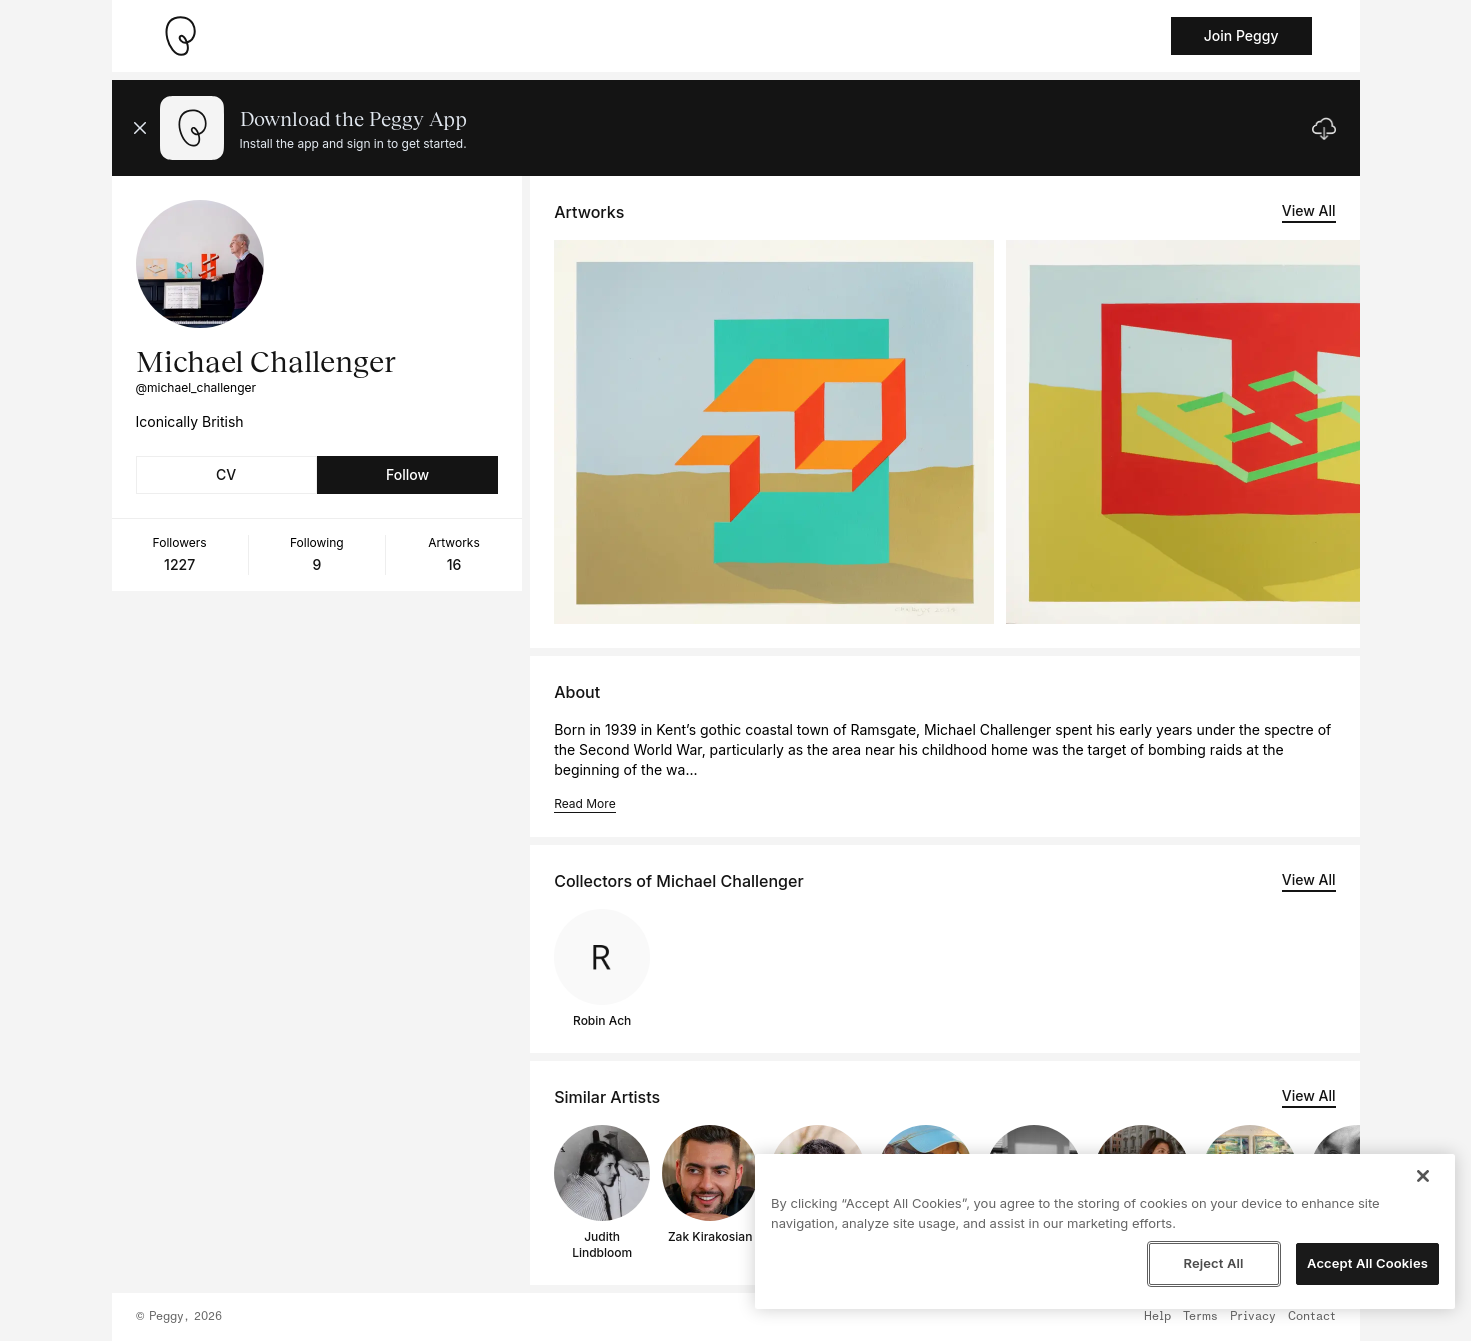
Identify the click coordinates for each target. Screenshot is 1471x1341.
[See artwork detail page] (774, 432)
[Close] (1423, 1176)
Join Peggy (1241, 35)
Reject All (1213, 1263)
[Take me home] (180, 36)
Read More (584, 803)
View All (1309, 210)
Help (1157, 1317)
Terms (1200, 1317)
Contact (1312, 1317)
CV (226, 474)
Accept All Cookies (1367, 1263)
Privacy (1253, 1317)
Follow (407, 474)
